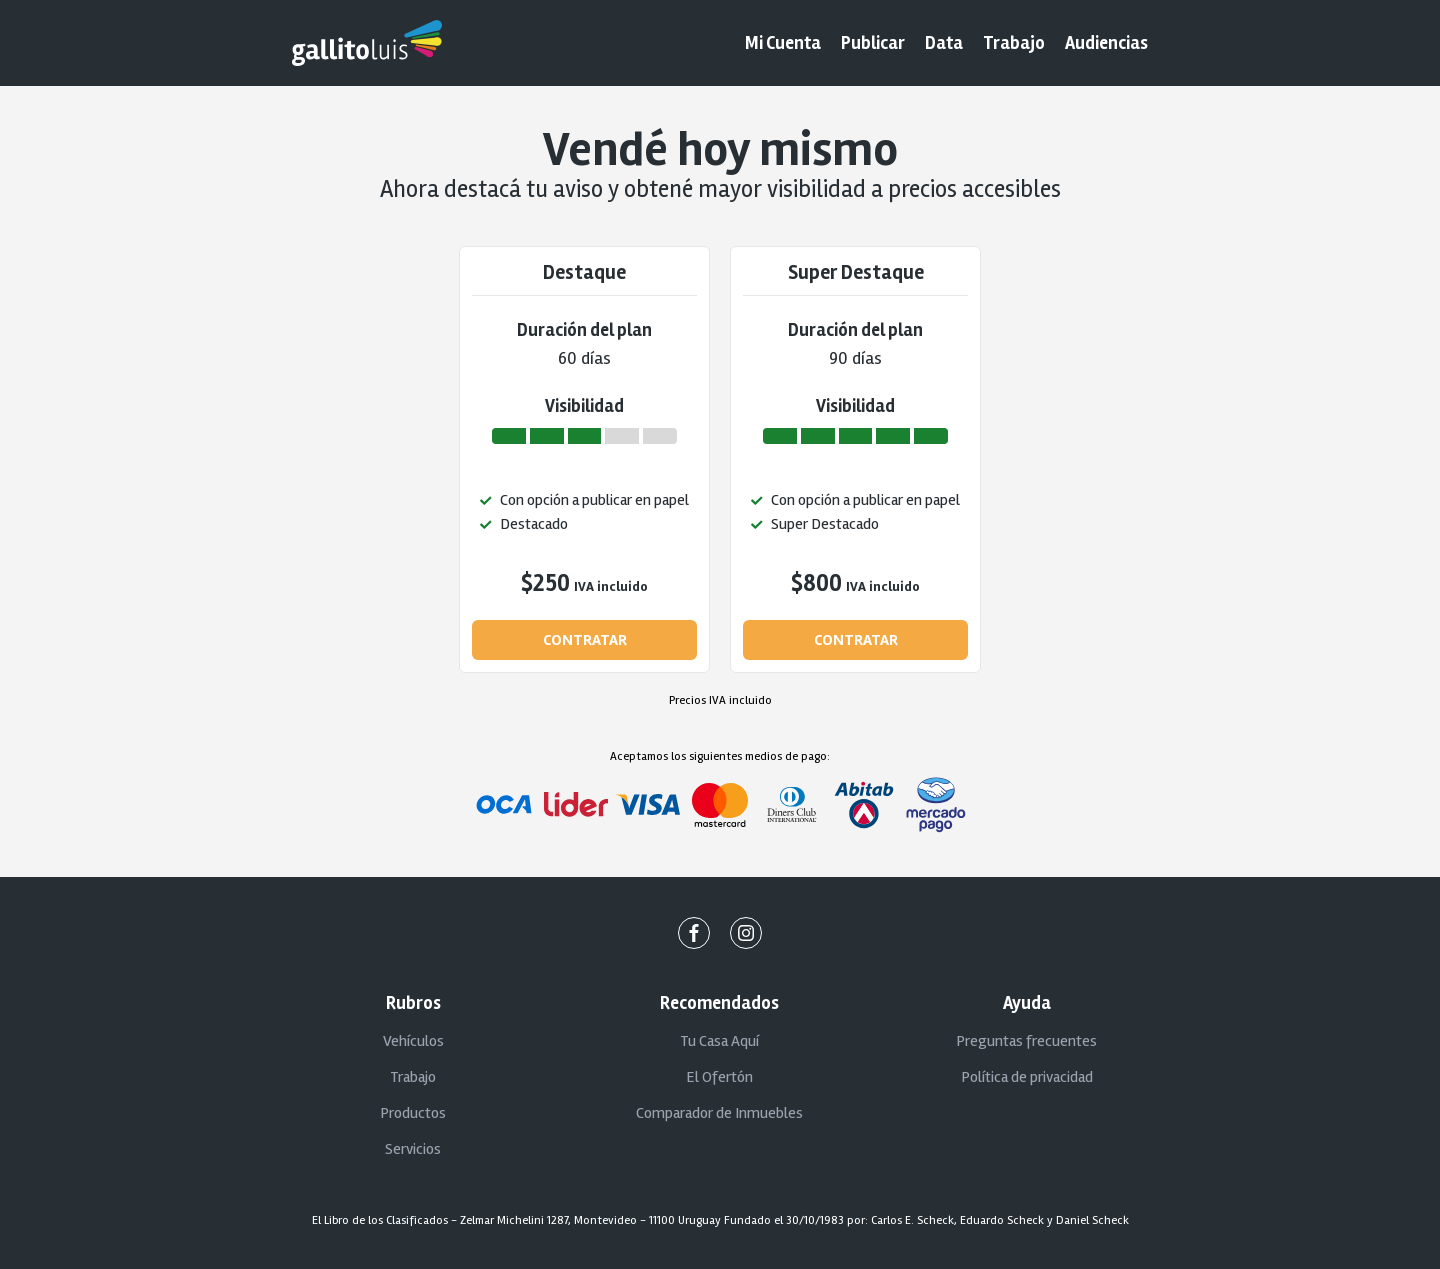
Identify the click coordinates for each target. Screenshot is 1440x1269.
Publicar (873, 43)
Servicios (413, 1149)
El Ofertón (719, 1077)
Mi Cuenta (783, 43)
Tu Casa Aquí (719, 1041)
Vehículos (413, 1041)
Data (944, 43)
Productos (413, 1113)
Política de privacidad (1027, 1077)
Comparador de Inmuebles (719, 1113)
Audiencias (1106, 43)
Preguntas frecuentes (1026, 1041)
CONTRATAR (585, 640)
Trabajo (1014, 43)
